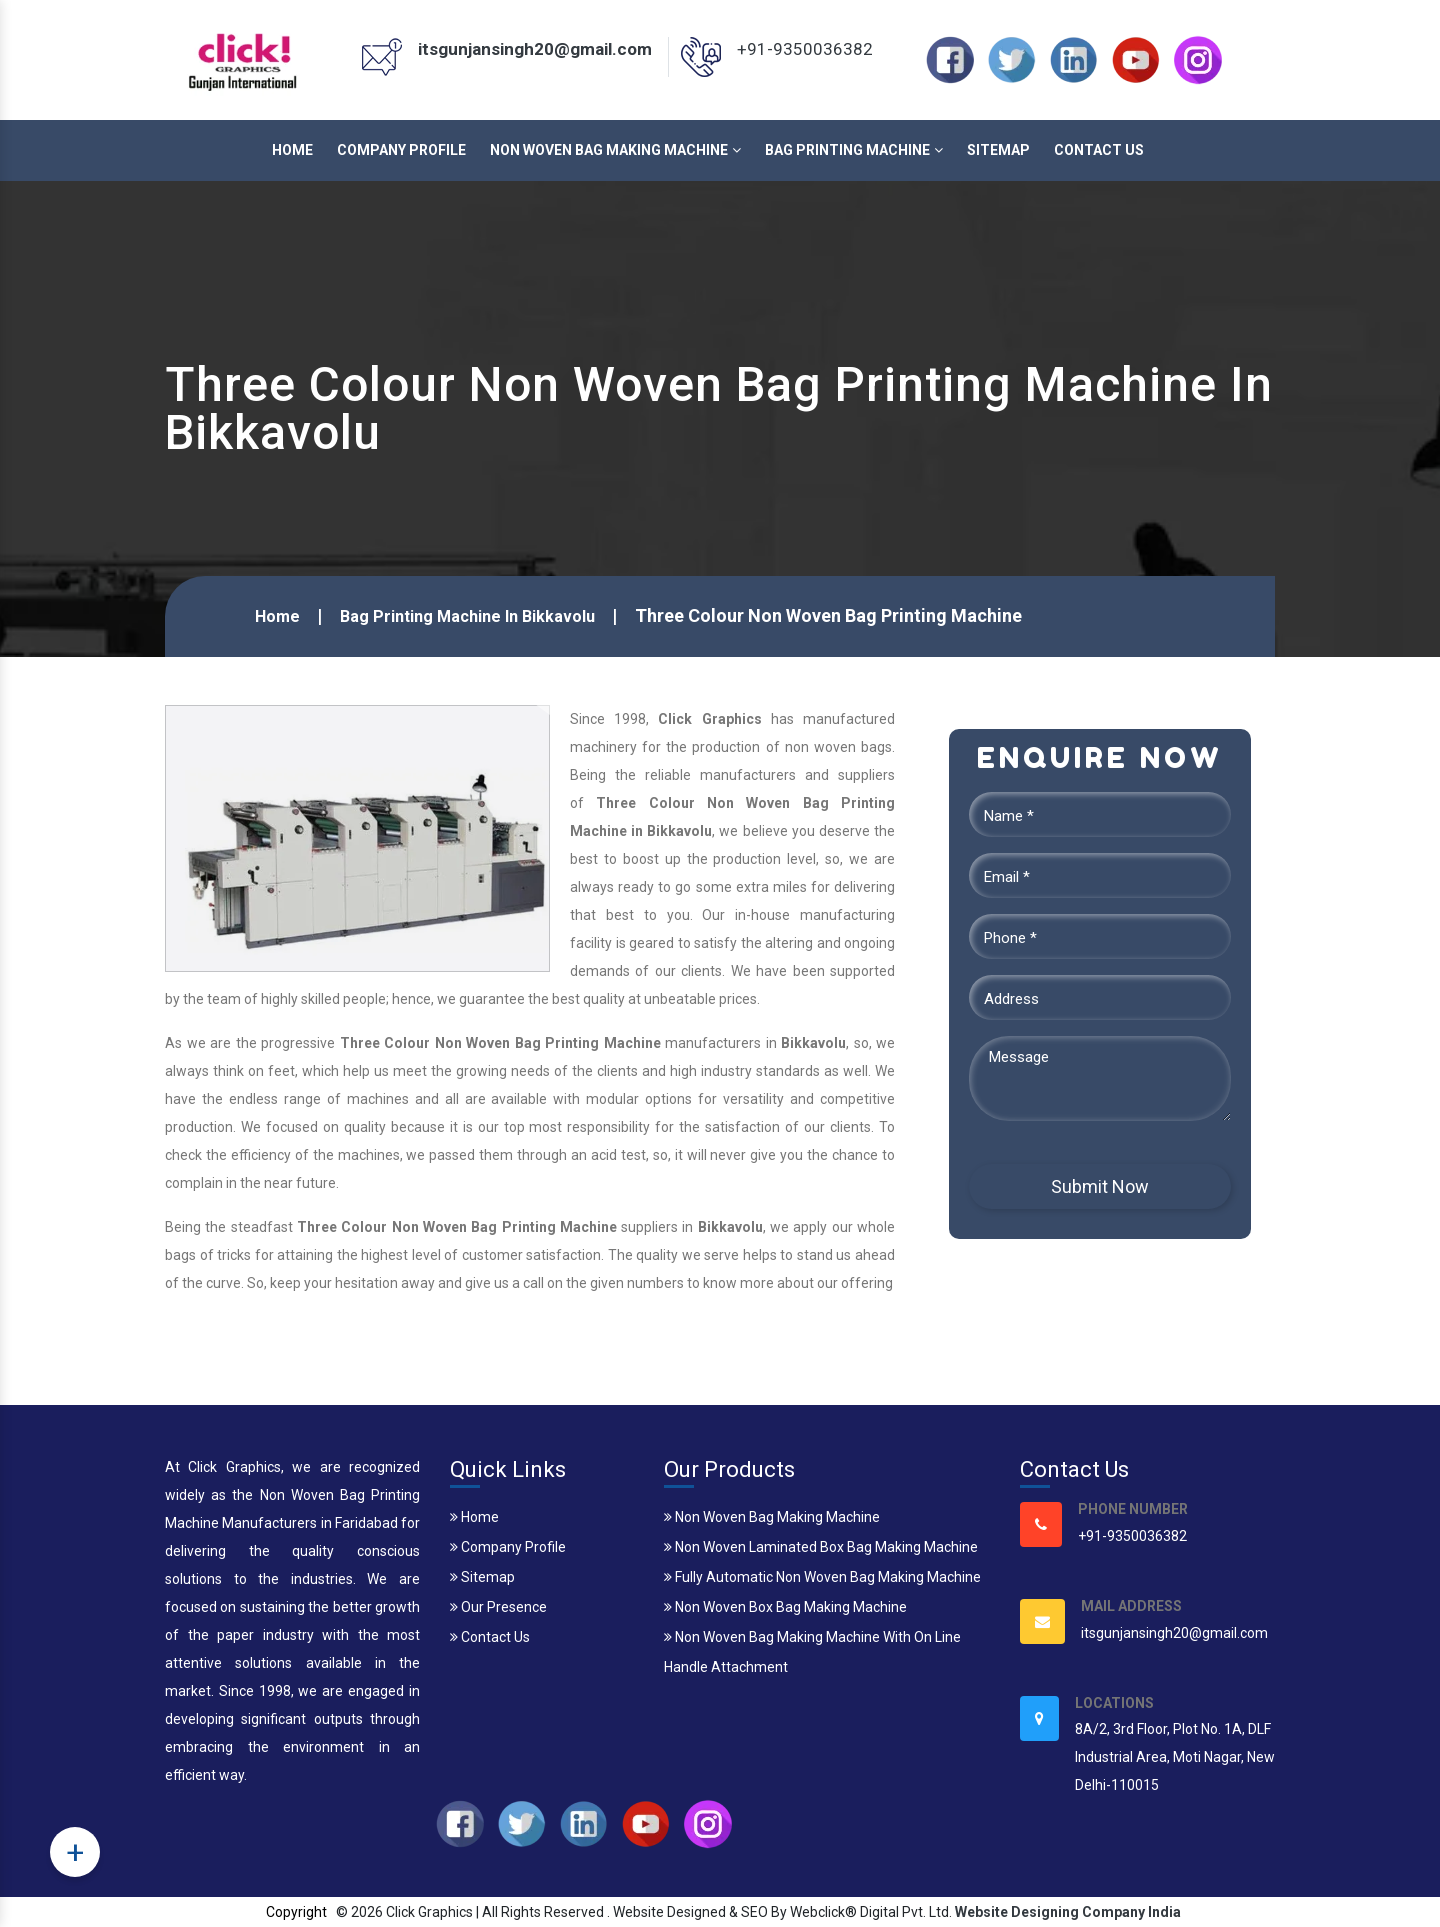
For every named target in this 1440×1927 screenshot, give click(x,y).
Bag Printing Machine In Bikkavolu (467, 616)
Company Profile (401, 150)
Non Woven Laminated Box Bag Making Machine (821, 1547)
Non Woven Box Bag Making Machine (785, 1607)
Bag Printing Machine (854, 150)
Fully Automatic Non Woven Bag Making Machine (822, 1577)
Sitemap (998, 150)
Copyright (296, 1912)
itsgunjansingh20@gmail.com (535, 49)
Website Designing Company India (1068, 1912)
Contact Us (1099, 150)
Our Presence (498, 1607)
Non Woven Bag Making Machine (615, 150)
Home (292, 150)
